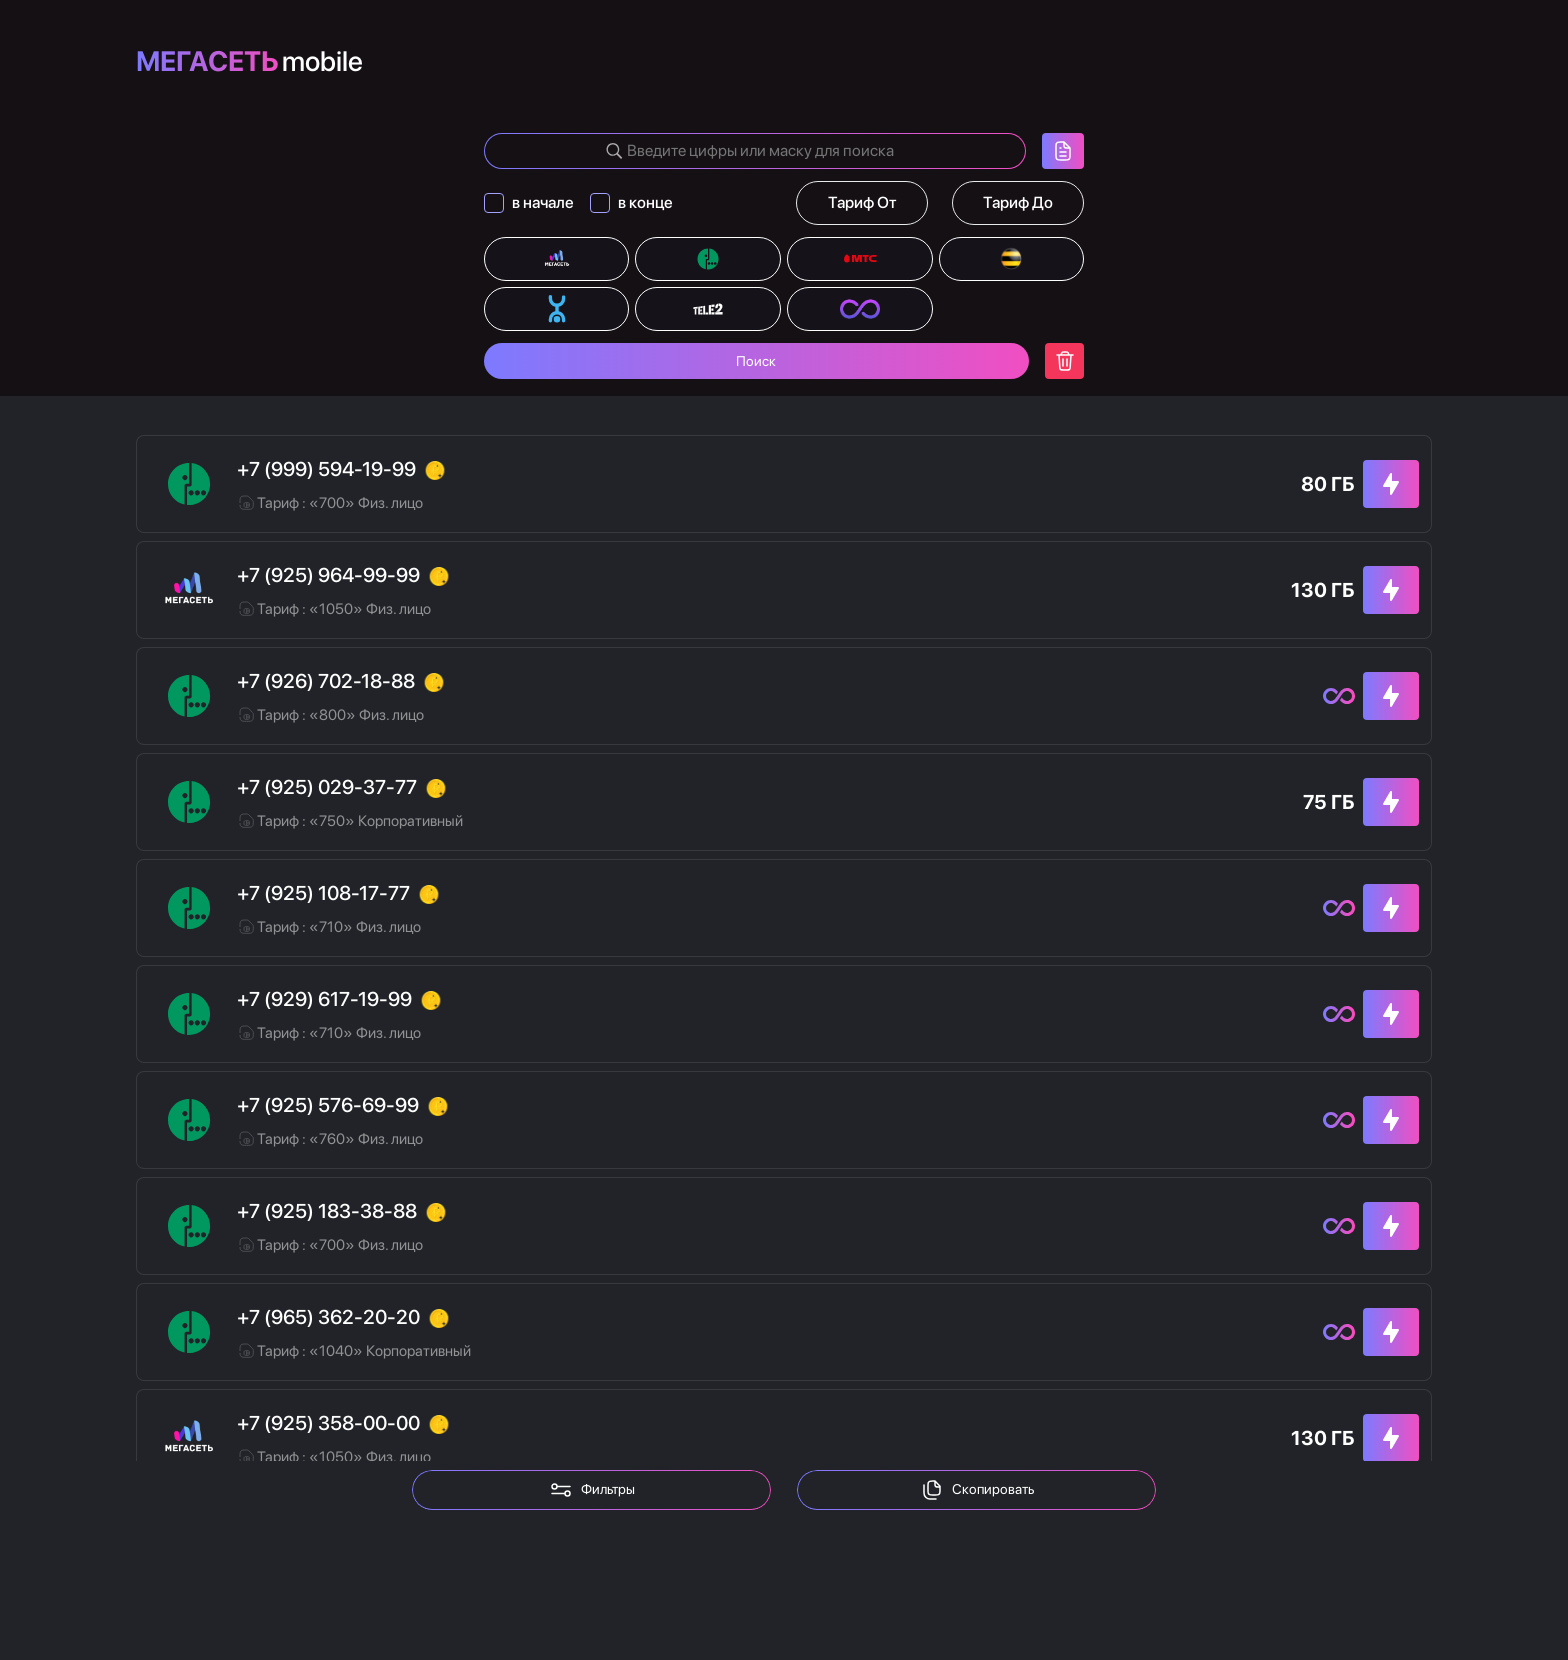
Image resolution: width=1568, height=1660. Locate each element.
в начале (545, 211)
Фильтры (592, 1490)
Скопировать (977, 1490)
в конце (647, 211)
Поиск (756, 370)
